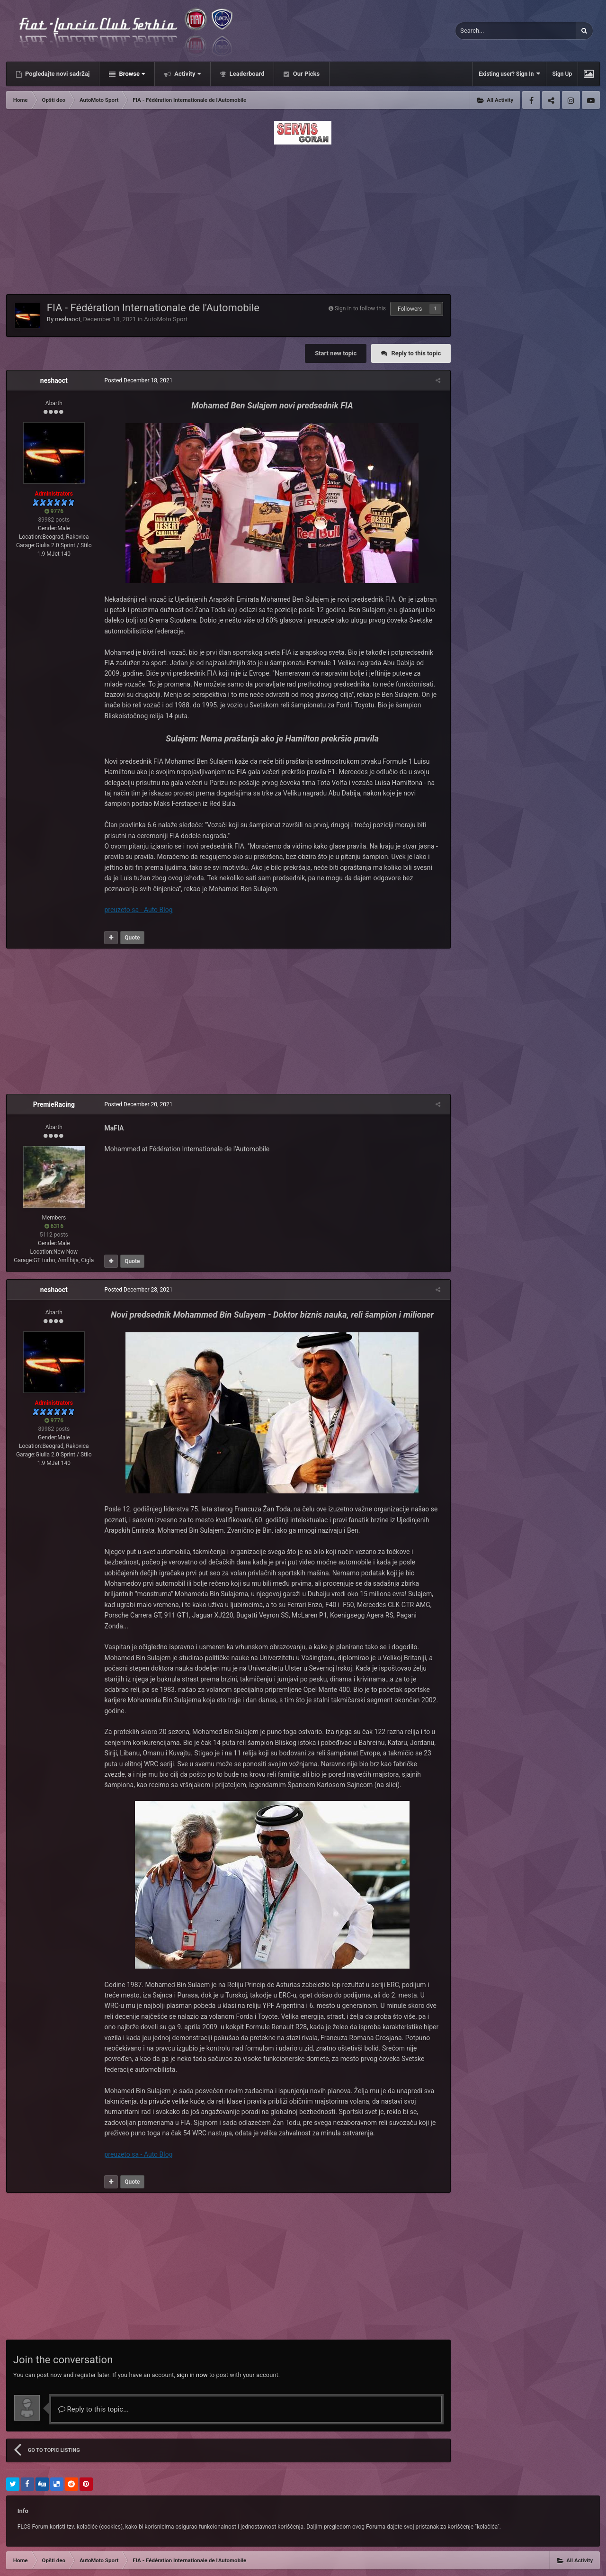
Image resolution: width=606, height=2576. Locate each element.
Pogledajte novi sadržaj (57, 73)
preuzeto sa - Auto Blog (135, 909)
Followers (410, 309)
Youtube (591, 100)
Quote (129, 937)
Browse (131, 73)
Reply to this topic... (93, 2377)
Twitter (551, 100)
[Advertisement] (303, 216)
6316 (54, 1226)
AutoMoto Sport (165, 319)
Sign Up (562, 74)
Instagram (571, 100)
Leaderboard (246, 73)
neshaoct (67, 319)
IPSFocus (54, 2551)
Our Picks (305, 73)
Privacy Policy (54, 2562)
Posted (135, 380)
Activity (187, 73)
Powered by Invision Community (559, 2561)
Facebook (531, 100)
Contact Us (94, 2562)
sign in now (192, 2342)
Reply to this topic (416, 353)
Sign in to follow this (360, 308)
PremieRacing (54, 1104)
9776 (54, 511)
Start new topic (335, 353)
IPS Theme (20, 2551)
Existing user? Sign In (509, 73)
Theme (17, 2562)
